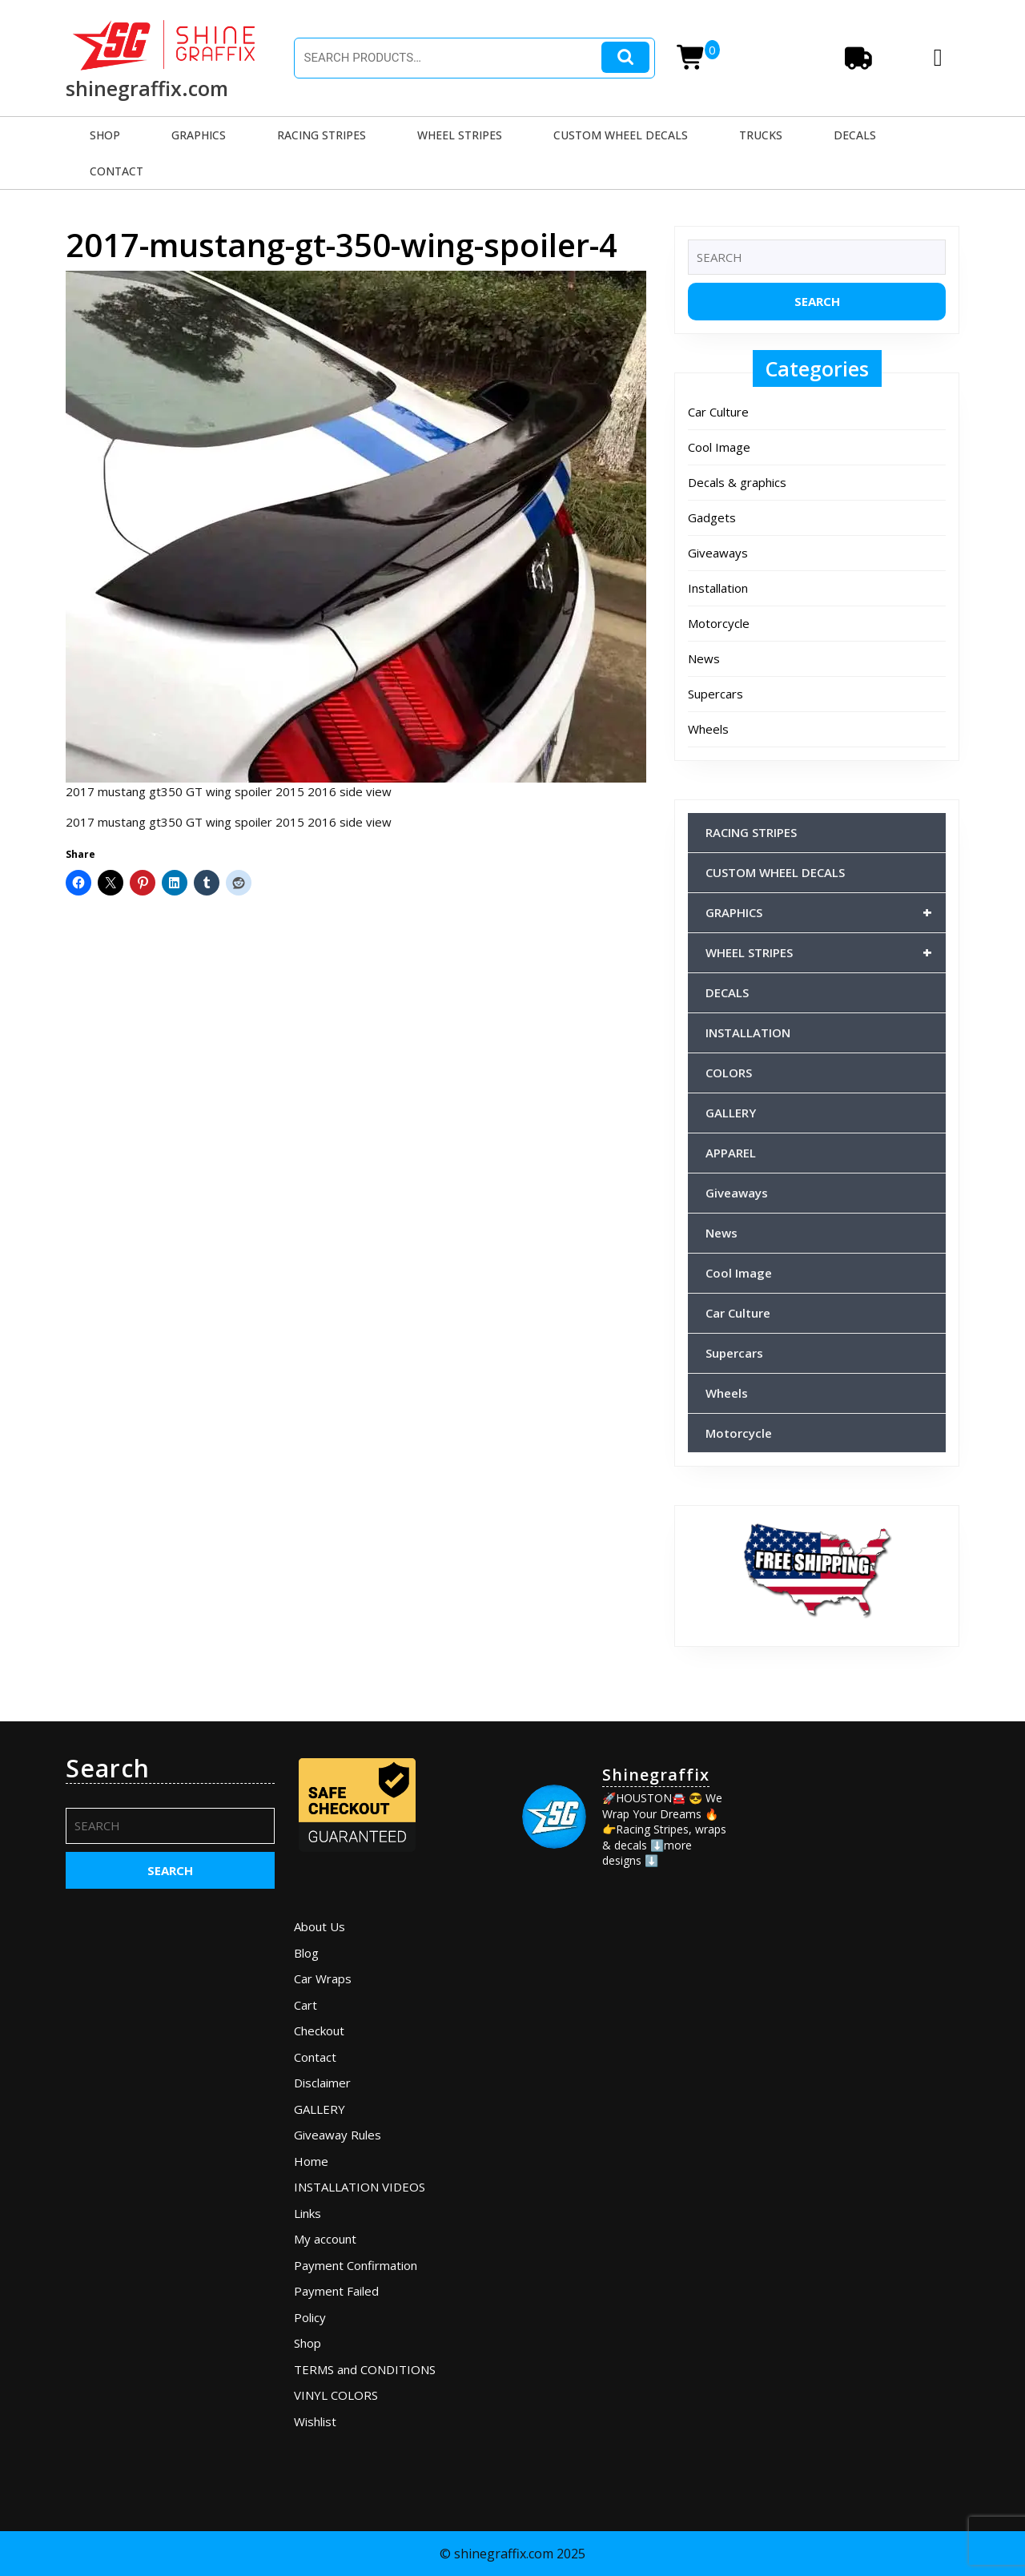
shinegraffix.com (147, 88)
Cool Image (719, 447)
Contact (315, 2057)
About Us (319, 1926)
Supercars (715, 694)
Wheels (708, 729)
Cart (305, 2005)
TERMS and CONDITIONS (365, 2369)
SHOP (105, 135)
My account (325, 2239)
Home (311, 2161)
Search (625, 57)
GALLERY (730, 1113)
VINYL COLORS (336, 2395)
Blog (306, 1953)
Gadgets (712, 517)
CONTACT (116, 171)
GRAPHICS (198, 135)
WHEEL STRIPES (459, 135)
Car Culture (718, 412)
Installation (718, 588)
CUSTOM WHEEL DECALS (620, 135)
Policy (310, 2317)
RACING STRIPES (321, 135)
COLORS (728, 1073)
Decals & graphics (737, 482)
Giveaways (718, 553)
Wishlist (315, 2421)
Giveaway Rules (337, 2135)
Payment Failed (336, 2291)
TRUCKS (760, 135)
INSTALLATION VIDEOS (359, 2187)
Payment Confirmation (355, 2265)
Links (307, 2213)
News (704, 658)
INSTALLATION (747, 1032)
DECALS (855, 135)
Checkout (319, 2031)
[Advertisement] (854, 1994)
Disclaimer (322, 2083)
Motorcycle (719, 623)
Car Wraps (323, 1978)
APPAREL (730, 1153)
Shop (307, 2343)
